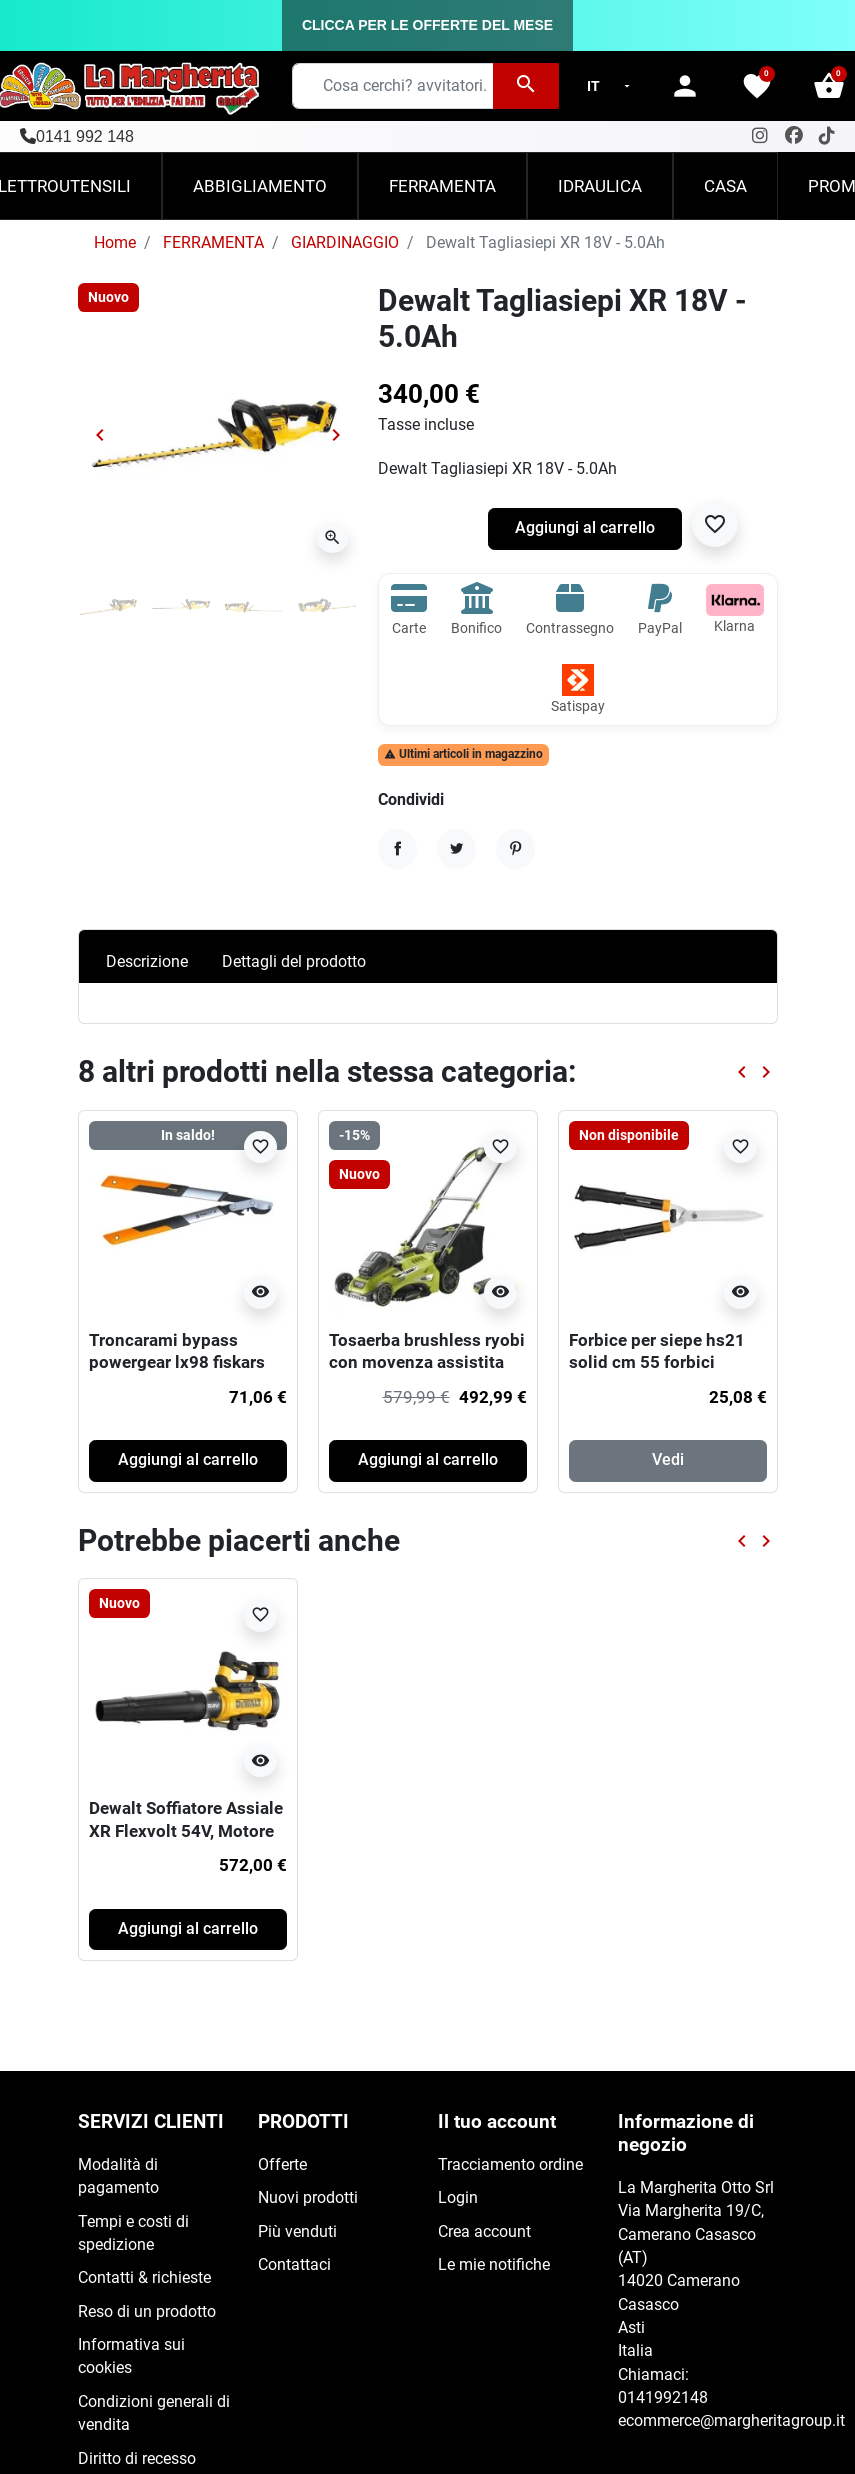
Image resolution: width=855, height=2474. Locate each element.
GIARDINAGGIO (345, 243)
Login (458, 2198)
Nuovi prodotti (308, 2198)
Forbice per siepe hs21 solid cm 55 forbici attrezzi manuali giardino (666, 1362)
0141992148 (663, 2398)
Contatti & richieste (144, 2278)
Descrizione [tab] (147, 962)
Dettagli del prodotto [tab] (294, 962)
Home (115, 243)
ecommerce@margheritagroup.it (731, 2421)
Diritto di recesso (137, 2459)
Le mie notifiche (494, 2265)
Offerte (282, 2165)
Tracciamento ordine (510, 2165)
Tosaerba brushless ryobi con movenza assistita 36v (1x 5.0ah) (427, 1362)
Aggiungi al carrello (585, 528)
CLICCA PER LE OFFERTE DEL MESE (427, 25)
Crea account (484, 2232)
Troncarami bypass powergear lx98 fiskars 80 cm (177, 1362)
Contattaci (294, 2265)
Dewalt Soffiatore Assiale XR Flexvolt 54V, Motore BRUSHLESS (186, 1830)
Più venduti (297, 2232)
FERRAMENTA (213, 243)
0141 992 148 (85, 136)
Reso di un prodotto (147, 2312)
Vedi (668, 1460)
